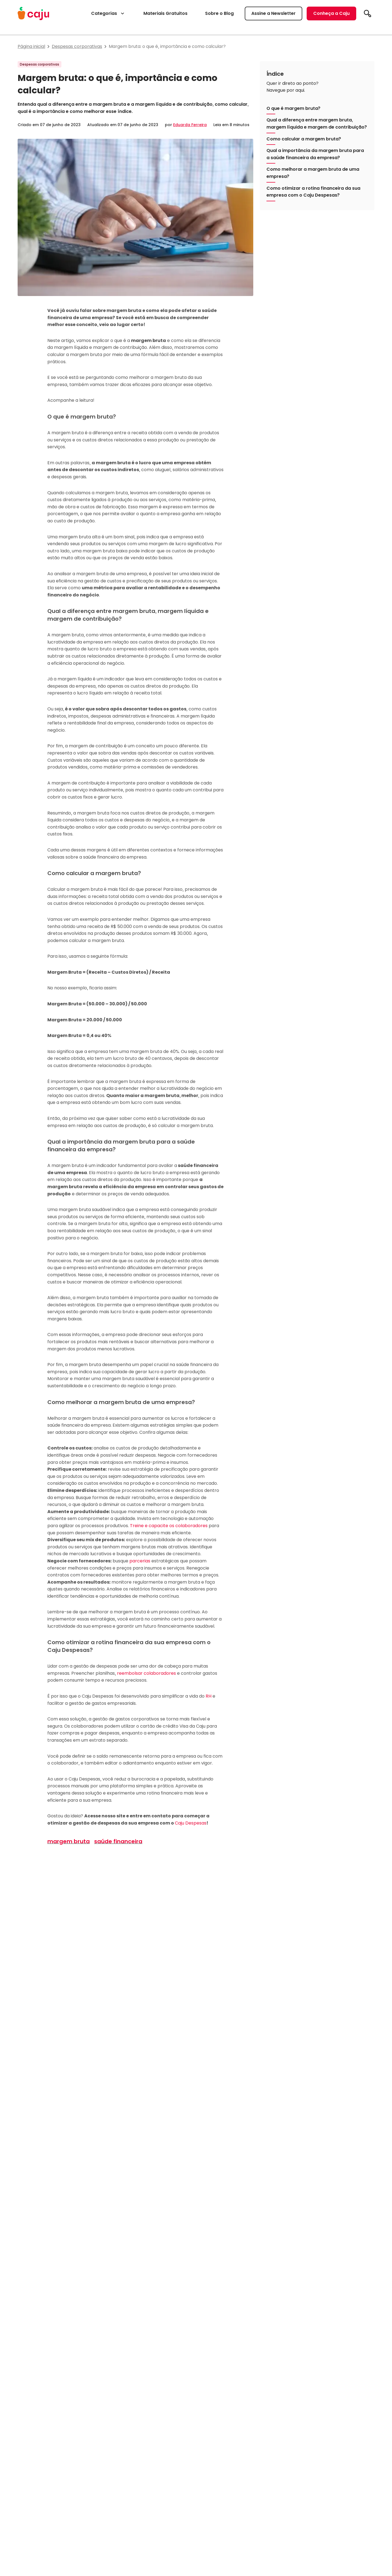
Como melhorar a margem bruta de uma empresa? (312, 173)
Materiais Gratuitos (165, 13)
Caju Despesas (190, 1823)
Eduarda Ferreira (190, 124)
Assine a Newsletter (273, 13)
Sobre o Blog (219, 13)
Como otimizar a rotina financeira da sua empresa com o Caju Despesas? (313, 192)
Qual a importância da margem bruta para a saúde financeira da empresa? (315, 154)
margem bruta (68, 1841)
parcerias (139, 1561)
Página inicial (31, 46)
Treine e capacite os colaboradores (169, 1525)
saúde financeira (118, 1841)
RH (208, 1696)
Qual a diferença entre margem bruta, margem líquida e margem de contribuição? (316, 123)
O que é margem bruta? (293, 108)
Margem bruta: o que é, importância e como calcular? (167, 46)
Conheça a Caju (331, 13)
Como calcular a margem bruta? (303, 139)
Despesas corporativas (77, 46)
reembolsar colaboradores (146, 1673)
